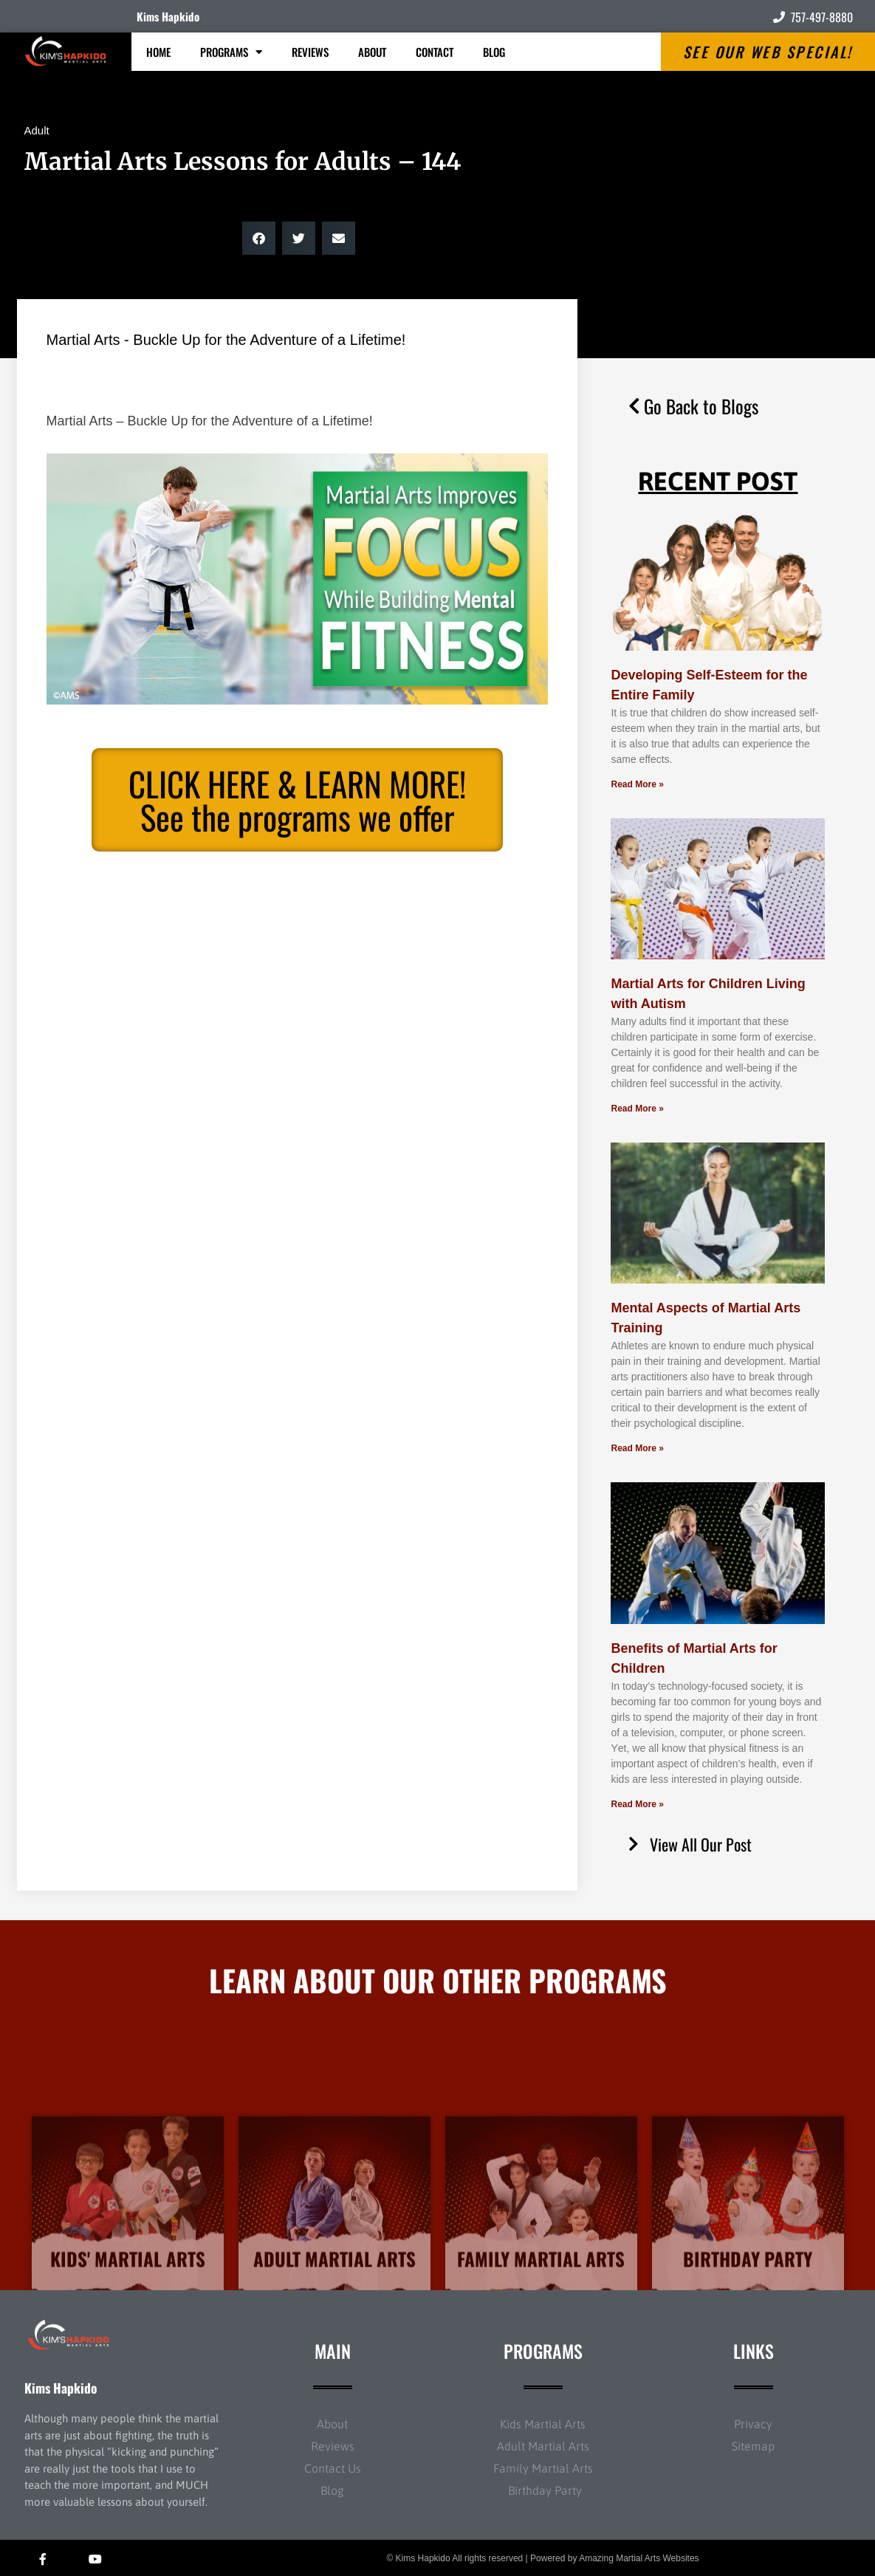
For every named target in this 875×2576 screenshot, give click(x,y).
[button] (258, 238)
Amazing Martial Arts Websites (639, 2558)
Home (158, 52)
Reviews (310, 52)
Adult (36, 130)
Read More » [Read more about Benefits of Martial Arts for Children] (637, 1804)
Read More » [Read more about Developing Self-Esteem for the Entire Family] (637, 784)
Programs (231, 52)
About (372, 52)
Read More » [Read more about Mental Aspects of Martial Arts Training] (637, 1448)
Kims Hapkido (168, 16)
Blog (494, 52)
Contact (434, 52)
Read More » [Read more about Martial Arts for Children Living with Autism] (637, 1108)
